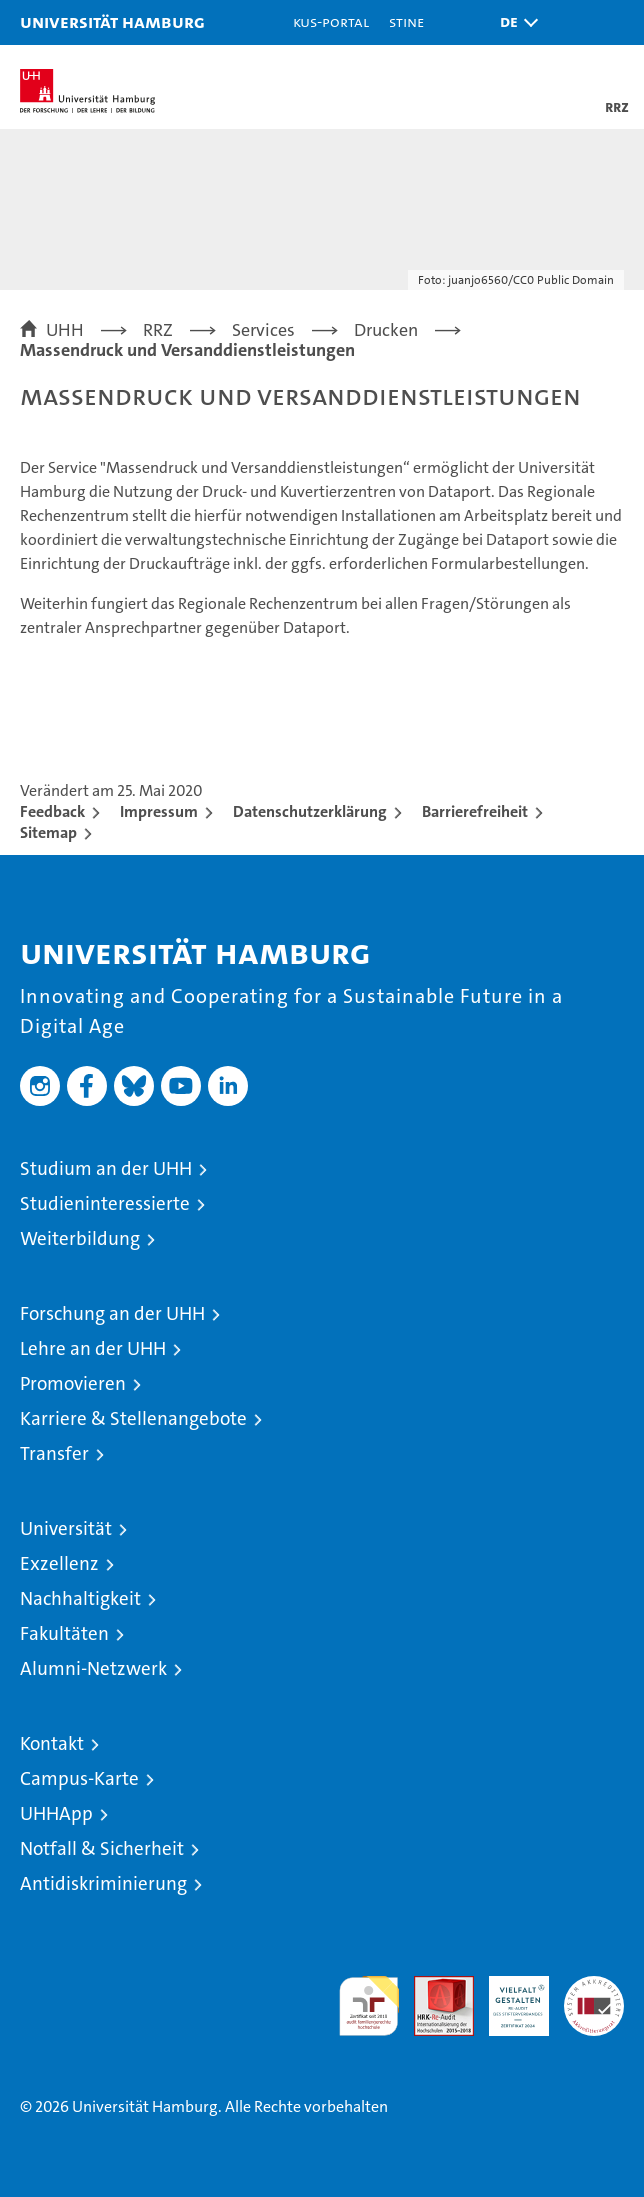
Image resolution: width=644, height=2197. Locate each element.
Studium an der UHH (106, 1168)
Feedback (52, 811)
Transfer (54, 1453)
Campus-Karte (79, 1778)
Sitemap (48, 832)
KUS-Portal (331, 21)
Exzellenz (59, 1563)
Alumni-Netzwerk (93, 1668)
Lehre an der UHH (93, 1348)
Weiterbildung (80, 1238)
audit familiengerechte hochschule (369, 2006)
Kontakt (52, 1743)
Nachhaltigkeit (80, 1598)
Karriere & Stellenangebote (133, 1418)
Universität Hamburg (112, 21)
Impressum (159, 811)
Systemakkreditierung (594, 1986)
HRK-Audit (508, 1997)
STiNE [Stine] (406, 21)
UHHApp (56, 1813)
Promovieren (73, 1383)
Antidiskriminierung (103, 1883)
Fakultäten (64, 1633)
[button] (514, 22)
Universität (66, 1528)
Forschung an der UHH (112, 1313)
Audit (433, 1986)
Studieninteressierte (105, 1203)
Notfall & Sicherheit (102, 1848)
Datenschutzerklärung (310, 811)
